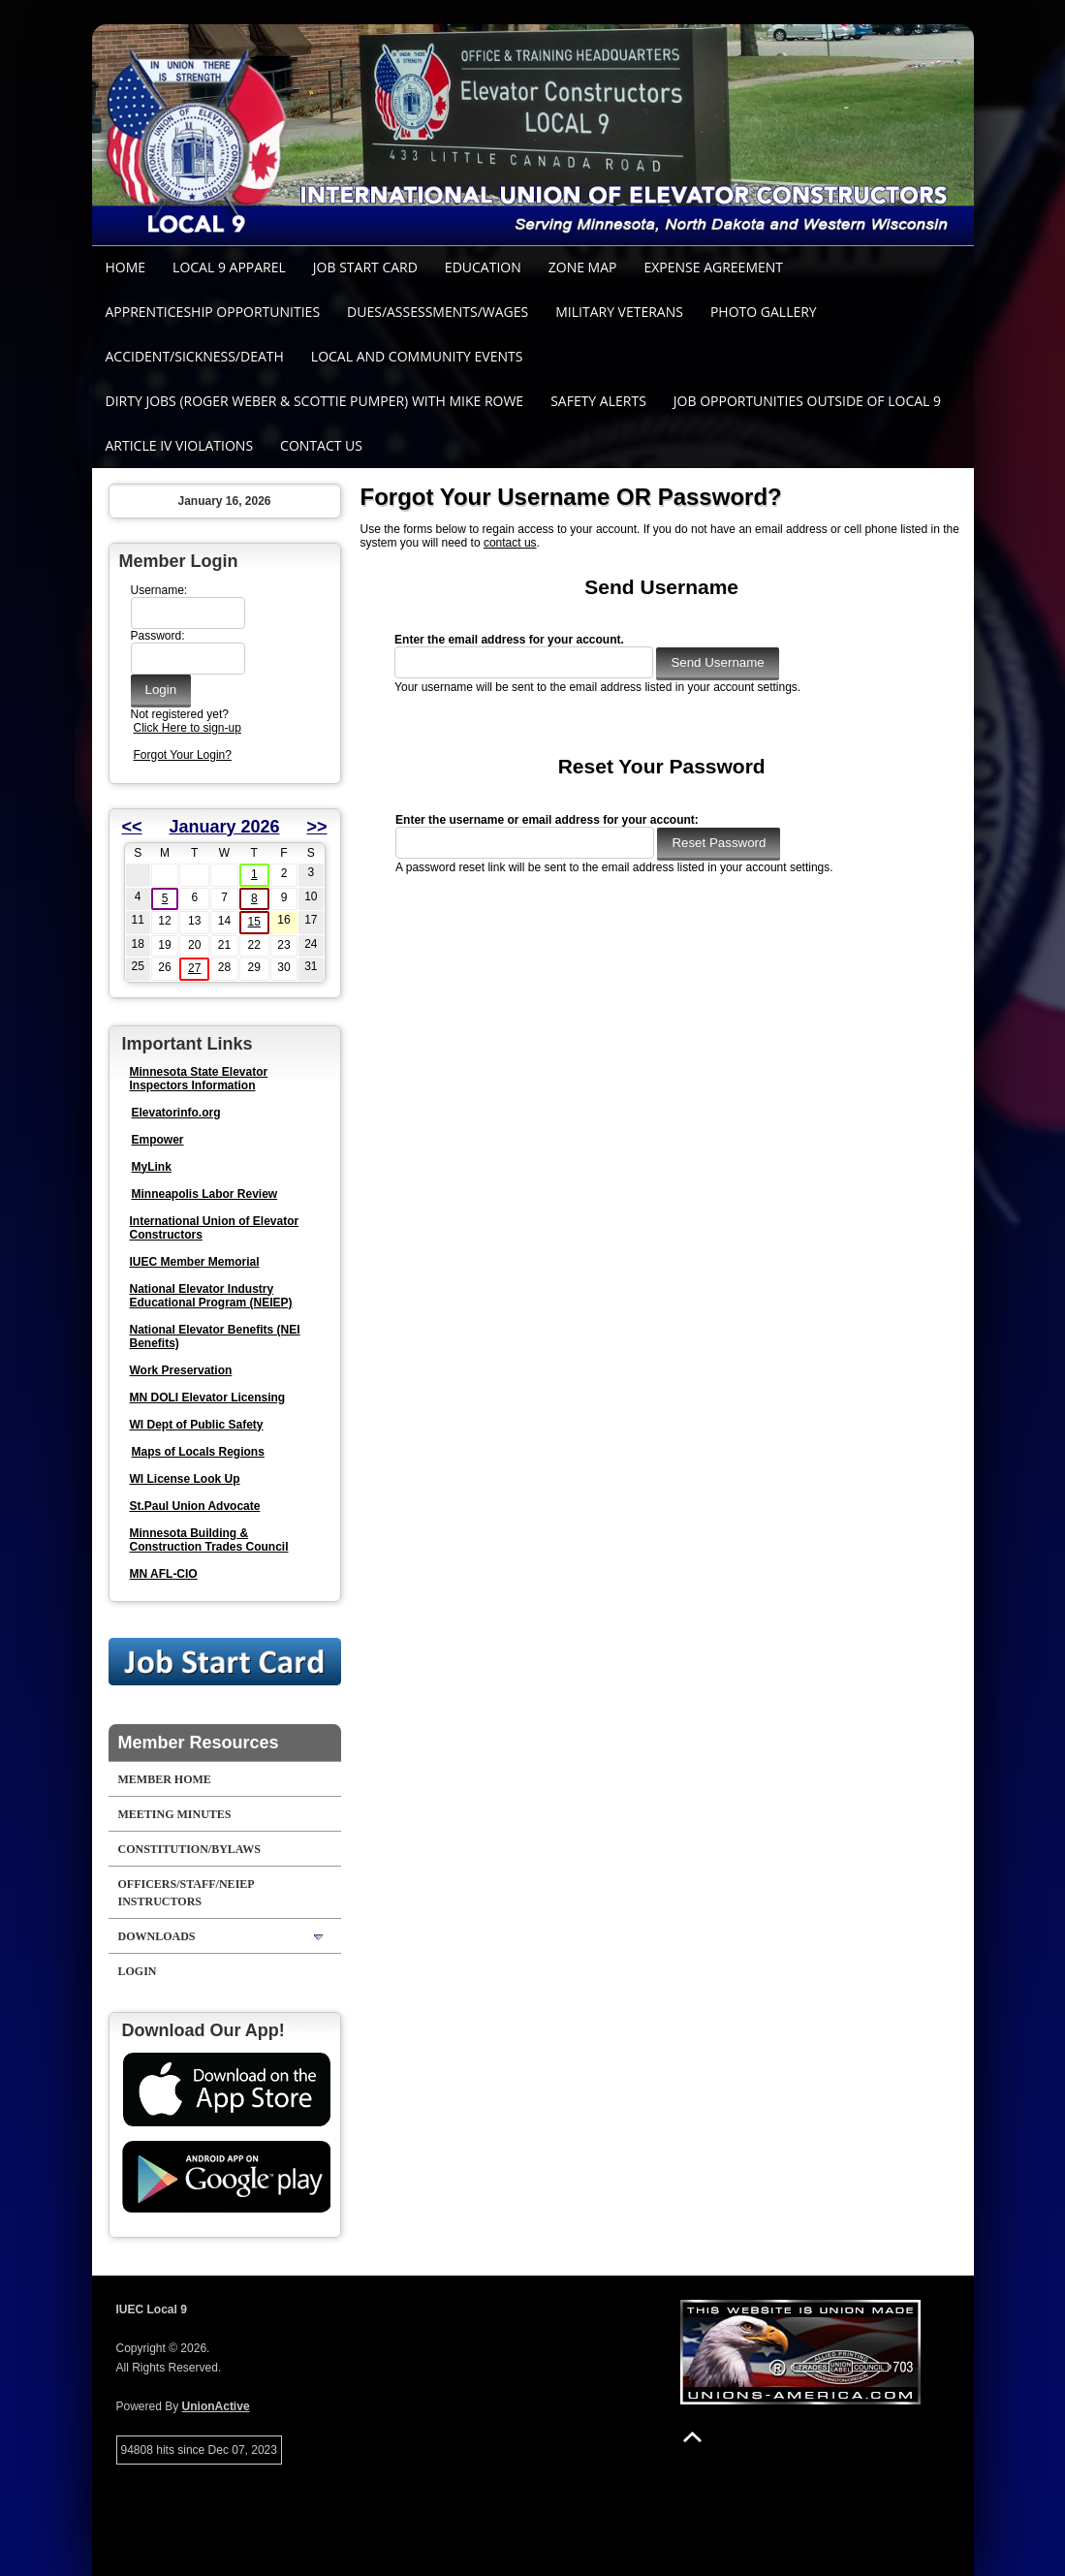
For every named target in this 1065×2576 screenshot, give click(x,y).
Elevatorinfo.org (176, 1112)
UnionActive (216, 2406)
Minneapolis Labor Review (205, 1194)
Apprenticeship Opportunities (213, 311)
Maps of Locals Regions (198, 1452)
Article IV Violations (180, 445)
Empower (158, 1140)
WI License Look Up (185, 1479)
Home (126, 267)
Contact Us (321, 445)
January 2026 (224, 826)
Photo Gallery (763, 311)
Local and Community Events (417, 356)
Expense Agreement (713, 267)
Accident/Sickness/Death (195, 356)
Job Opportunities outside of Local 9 (807, 401)
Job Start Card (365, 267)
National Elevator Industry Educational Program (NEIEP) (211, 1295)
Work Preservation (181, 1370)
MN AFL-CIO (164, 1574)
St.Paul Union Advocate (195, 1506)
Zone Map (582, 267)
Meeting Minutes (175, 1814)
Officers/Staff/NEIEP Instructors (186, 1892)
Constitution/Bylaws (189, 1849)
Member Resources (198, 1742)
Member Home (164, 1779)
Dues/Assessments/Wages (437, 311)
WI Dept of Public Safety (197, 1424)
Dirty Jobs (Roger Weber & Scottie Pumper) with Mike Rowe (315, 401)
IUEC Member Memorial (195, 1262)
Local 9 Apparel (229, 267)
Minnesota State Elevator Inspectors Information (199, 1078)
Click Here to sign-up (187, 728)
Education (483, 267)
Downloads (157, 1936)
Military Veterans (619, 311)
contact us (510, 543)
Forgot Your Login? (183, 755)
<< (132, 826)
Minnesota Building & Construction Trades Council (209, 1540)
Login (137, 1971)
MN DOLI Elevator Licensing (208, 1397)
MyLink (152, 1167)
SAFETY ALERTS (598, 401)
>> (316, 826)
